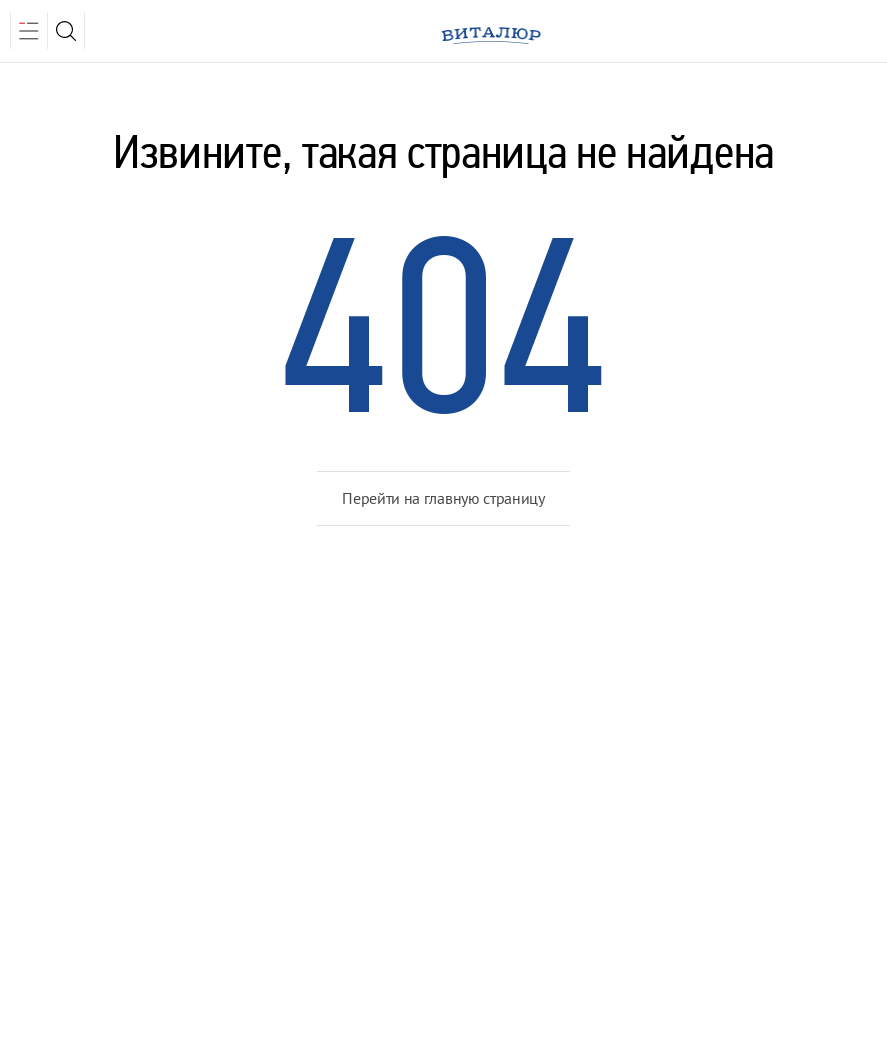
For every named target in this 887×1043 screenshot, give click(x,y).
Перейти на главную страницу (443, 498)
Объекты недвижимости (382, 728)
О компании (72, 728)
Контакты (60, 808)
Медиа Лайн (666, 929)
